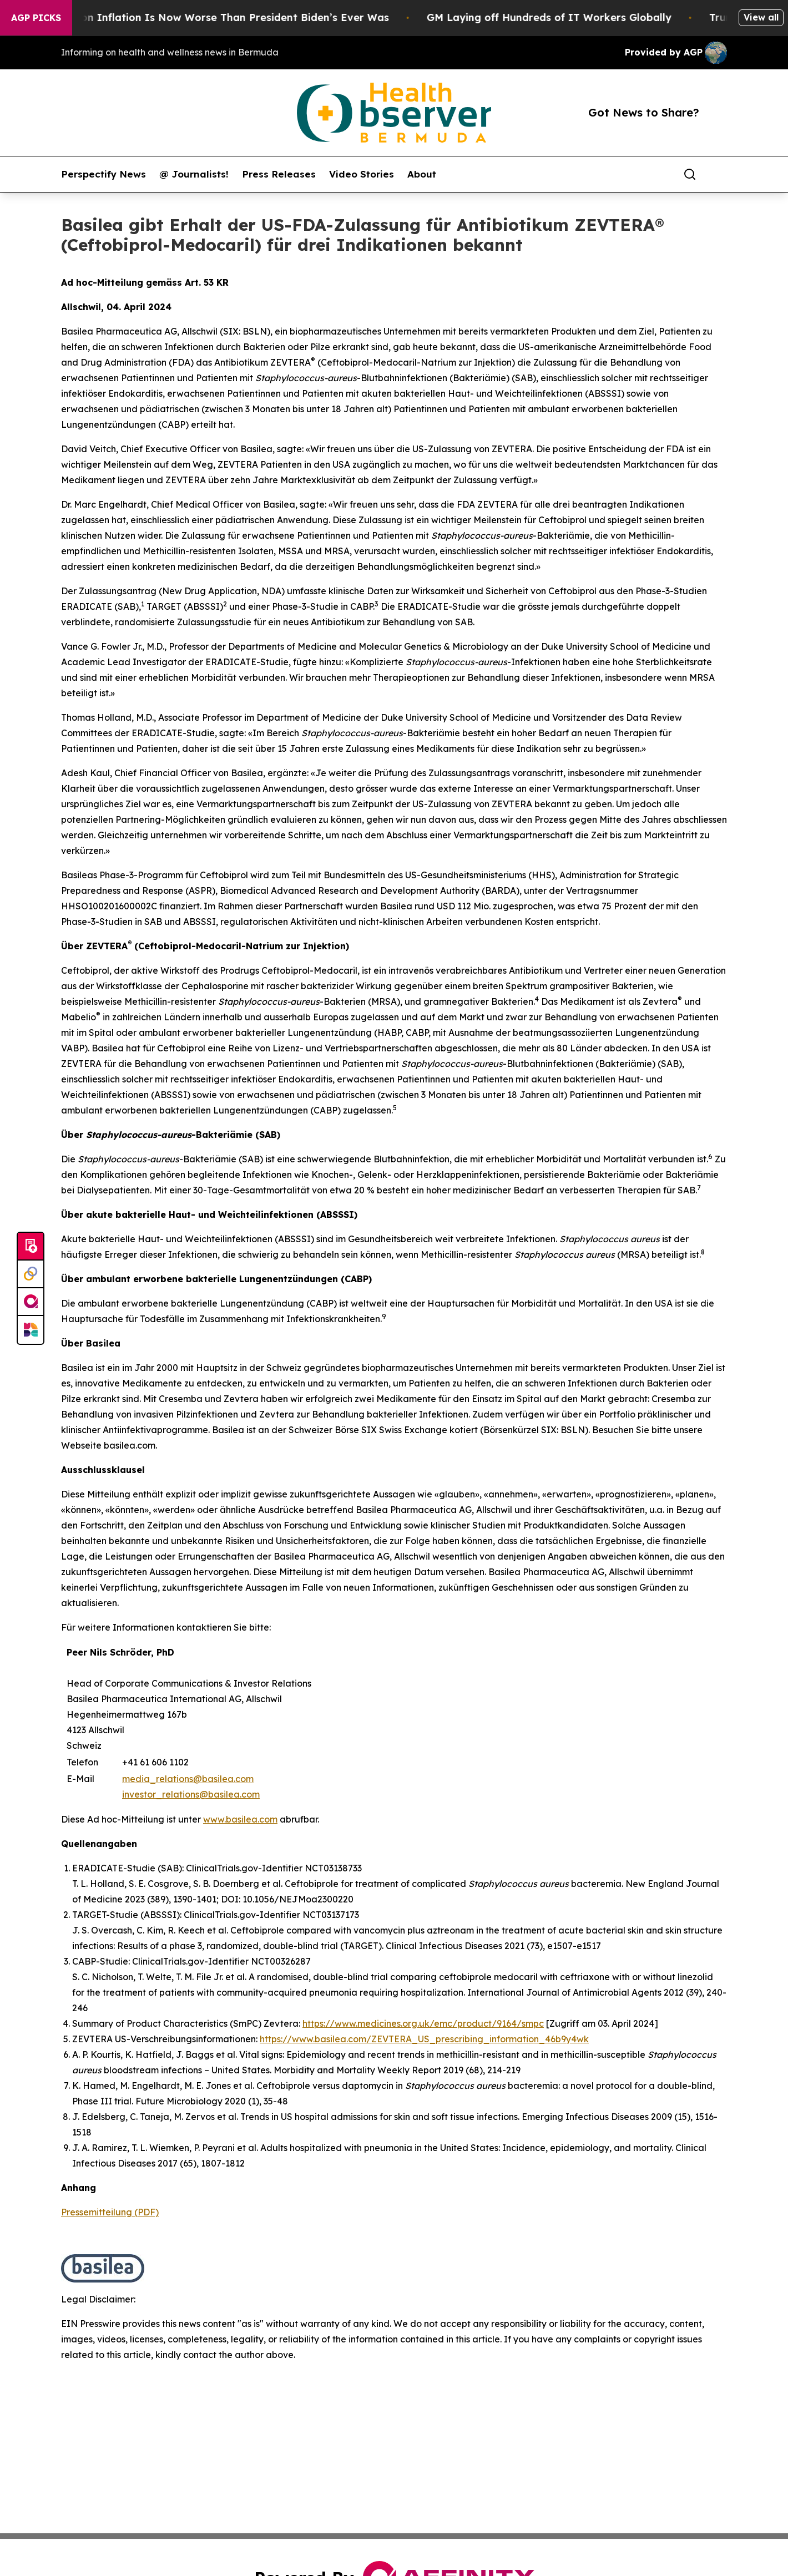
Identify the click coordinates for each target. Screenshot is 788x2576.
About (421, 174)
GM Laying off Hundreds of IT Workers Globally (563, 17)
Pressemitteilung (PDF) (110, 2212)
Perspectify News (103, 174)
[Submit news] (30, 1247)
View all (761, 17)
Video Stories (361, 174)
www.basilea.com (240, 1819)
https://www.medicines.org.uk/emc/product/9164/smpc (423, 2023)
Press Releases (279, 174)
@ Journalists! (194, 174)
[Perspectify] (30, 1274)
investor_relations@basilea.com (191, 1794)
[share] (719, 174)
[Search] (689, 174)
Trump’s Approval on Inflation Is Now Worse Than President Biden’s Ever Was (202, 17)
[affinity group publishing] (30, 1302)
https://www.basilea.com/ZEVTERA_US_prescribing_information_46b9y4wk (424, 2038)
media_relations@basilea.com (188, 1778)
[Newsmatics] (30, 1330)
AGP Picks (36, 17)
